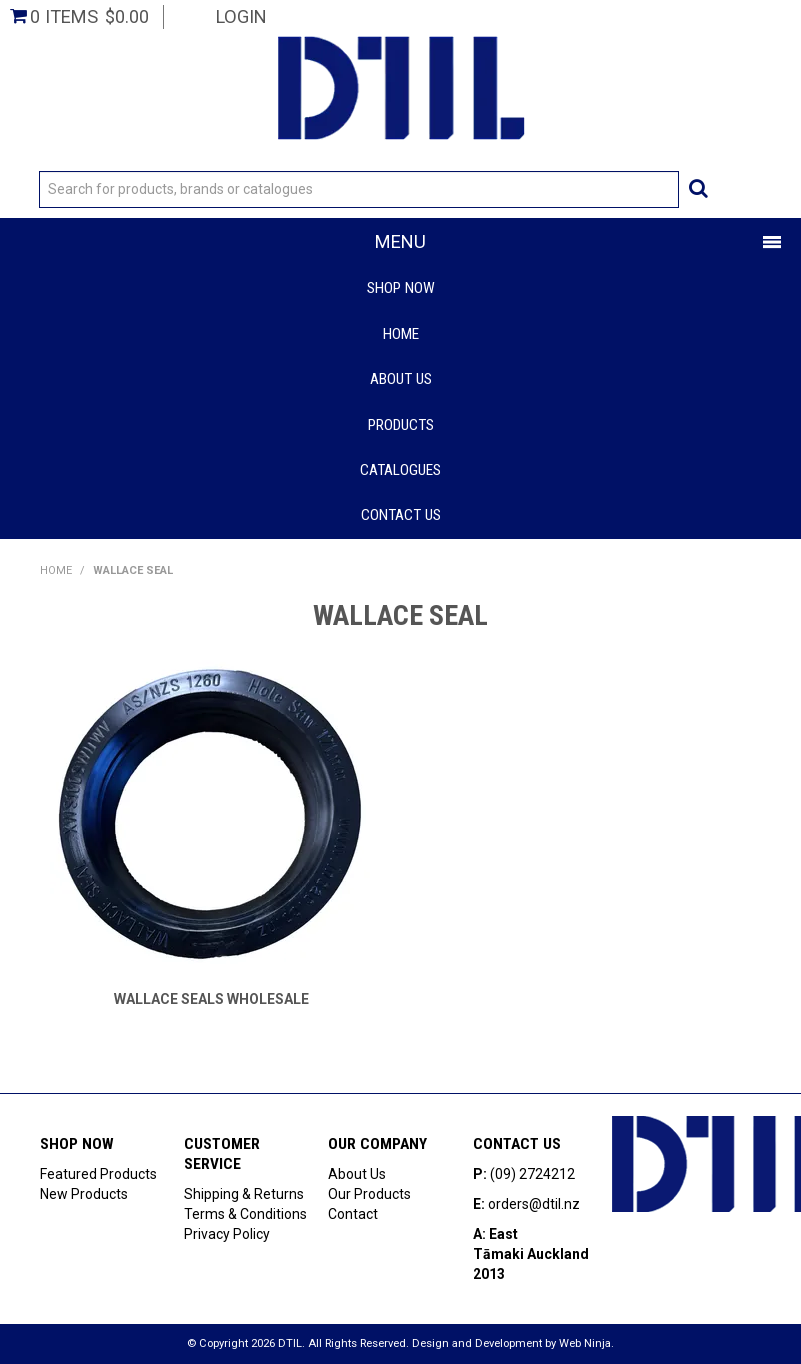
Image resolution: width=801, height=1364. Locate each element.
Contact (353, 1214)
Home (401, 334)
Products (401, 425)
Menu (400, 241)
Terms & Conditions (245, 1214)
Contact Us (401, 515)
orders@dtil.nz (534, 1204)
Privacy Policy (227, 1234)
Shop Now (401, 288)
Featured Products (98, 1174)
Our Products (369, 1194)
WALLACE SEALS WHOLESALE (211, 999)
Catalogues (400, 470)
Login (241, 16)
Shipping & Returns (244, 1194)
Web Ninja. (586, 1343)
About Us (401, 379)
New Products (84, 1194)
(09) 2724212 (532, 1174)
